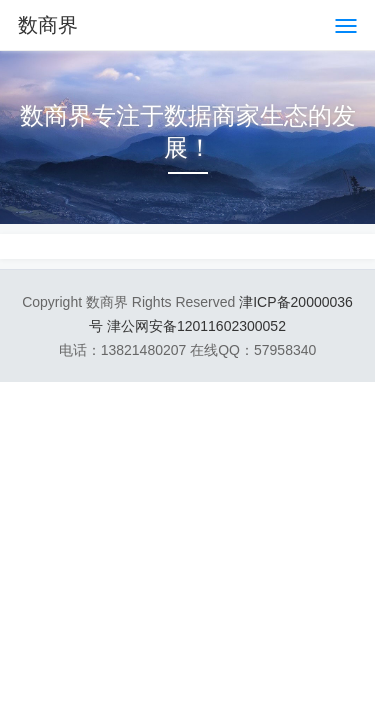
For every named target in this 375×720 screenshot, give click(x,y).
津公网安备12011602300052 (196, 326)
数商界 (48, 25)
